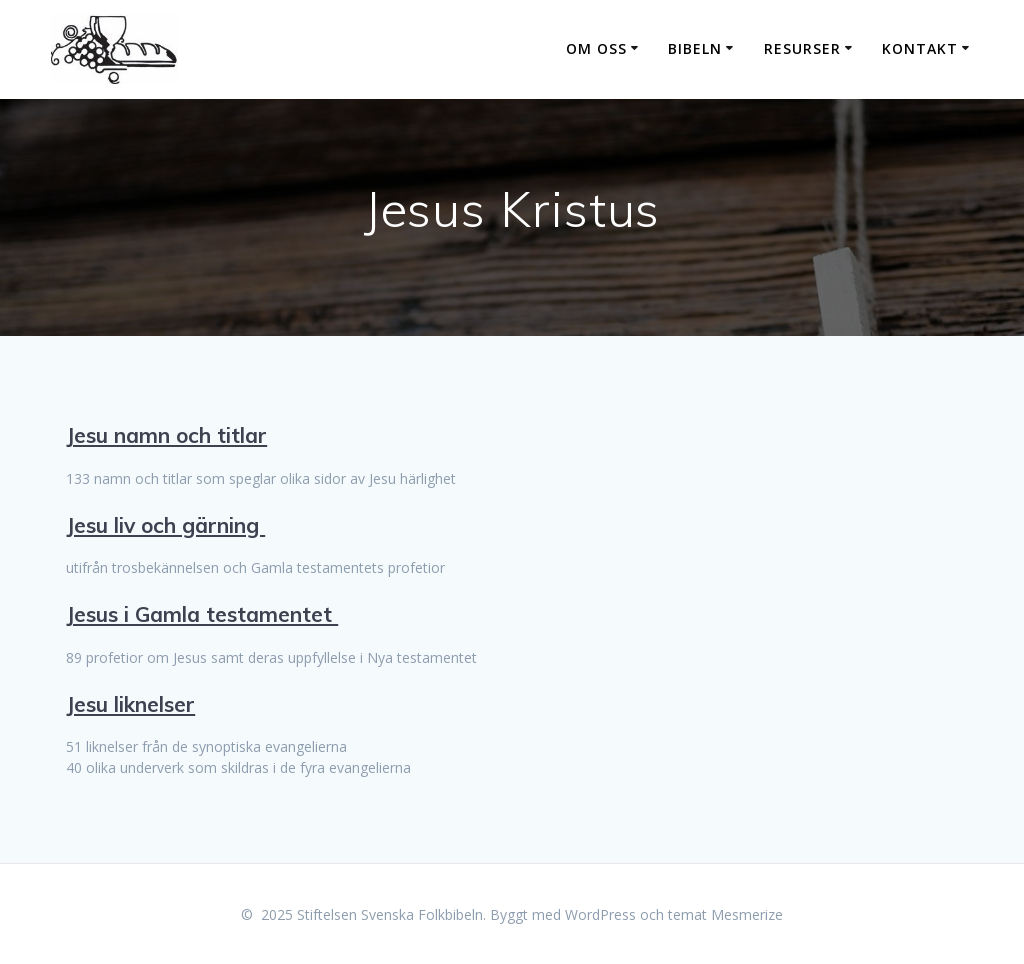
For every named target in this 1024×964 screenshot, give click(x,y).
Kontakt (920, 48)
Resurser (802, 48)
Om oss (596, 48)
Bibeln (695, 48)
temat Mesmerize (725, 914)
